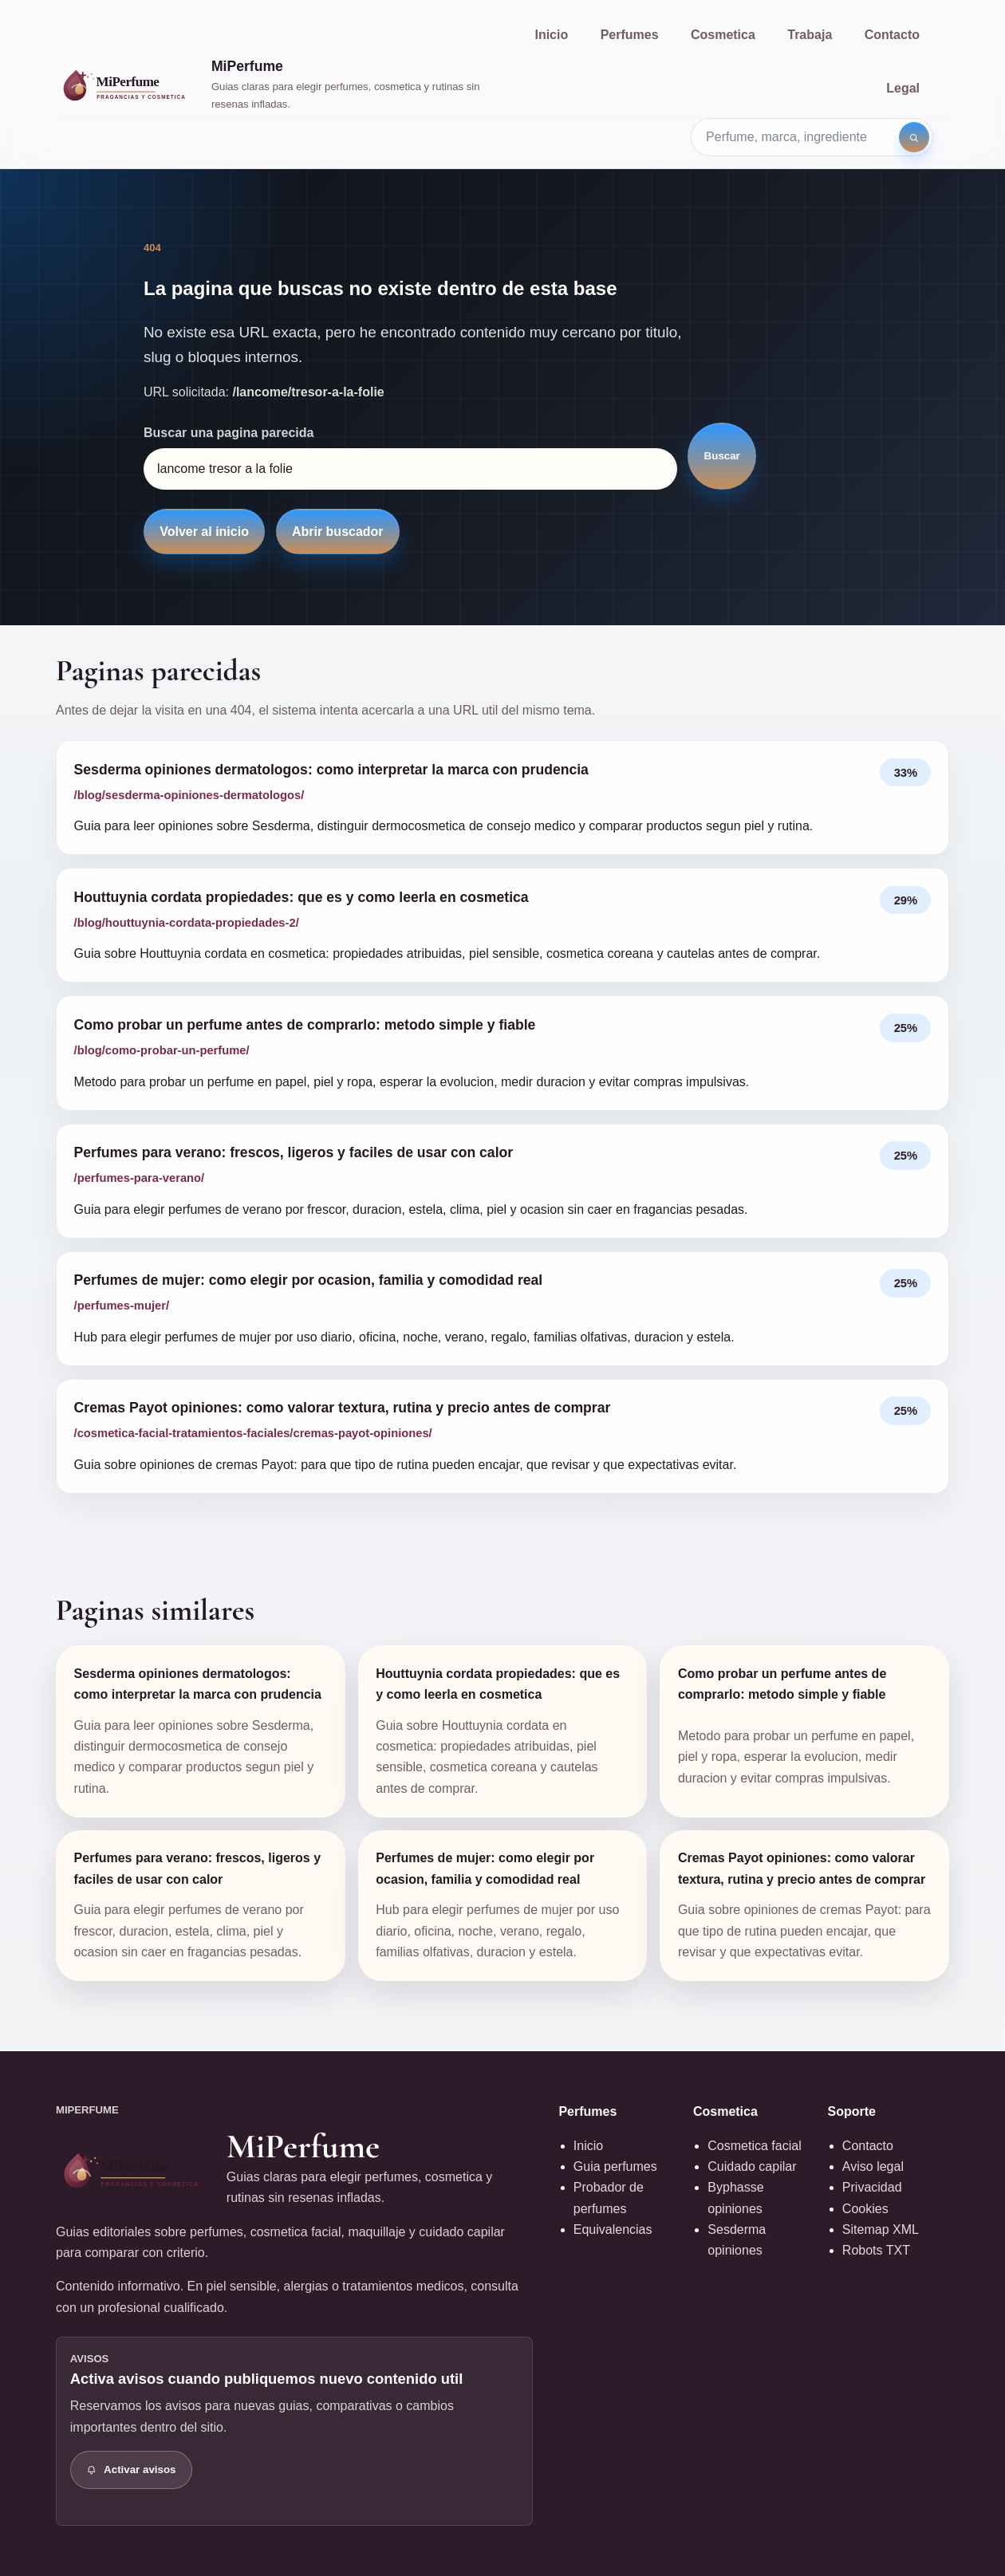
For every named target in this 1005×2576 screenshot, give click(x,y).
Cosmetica (723, 34)
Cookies (865, 2209)
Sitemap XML (880, 2229)
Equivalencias (612, 2229)
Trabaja (809, 34)
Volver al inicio (204, 531)
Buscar (722, 456)
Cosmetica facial (754, 2146)
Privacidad (872, 2187)
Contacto (892, 34)
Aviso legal (873, 2166)
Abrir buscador (338, 531)
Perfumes (630, 34)
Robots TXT (876, 2250)
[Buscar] (914, 137)
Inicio (551, 34)
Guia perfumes (615, 2166)
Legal (903, 88)
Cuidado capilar (751, 2166)
